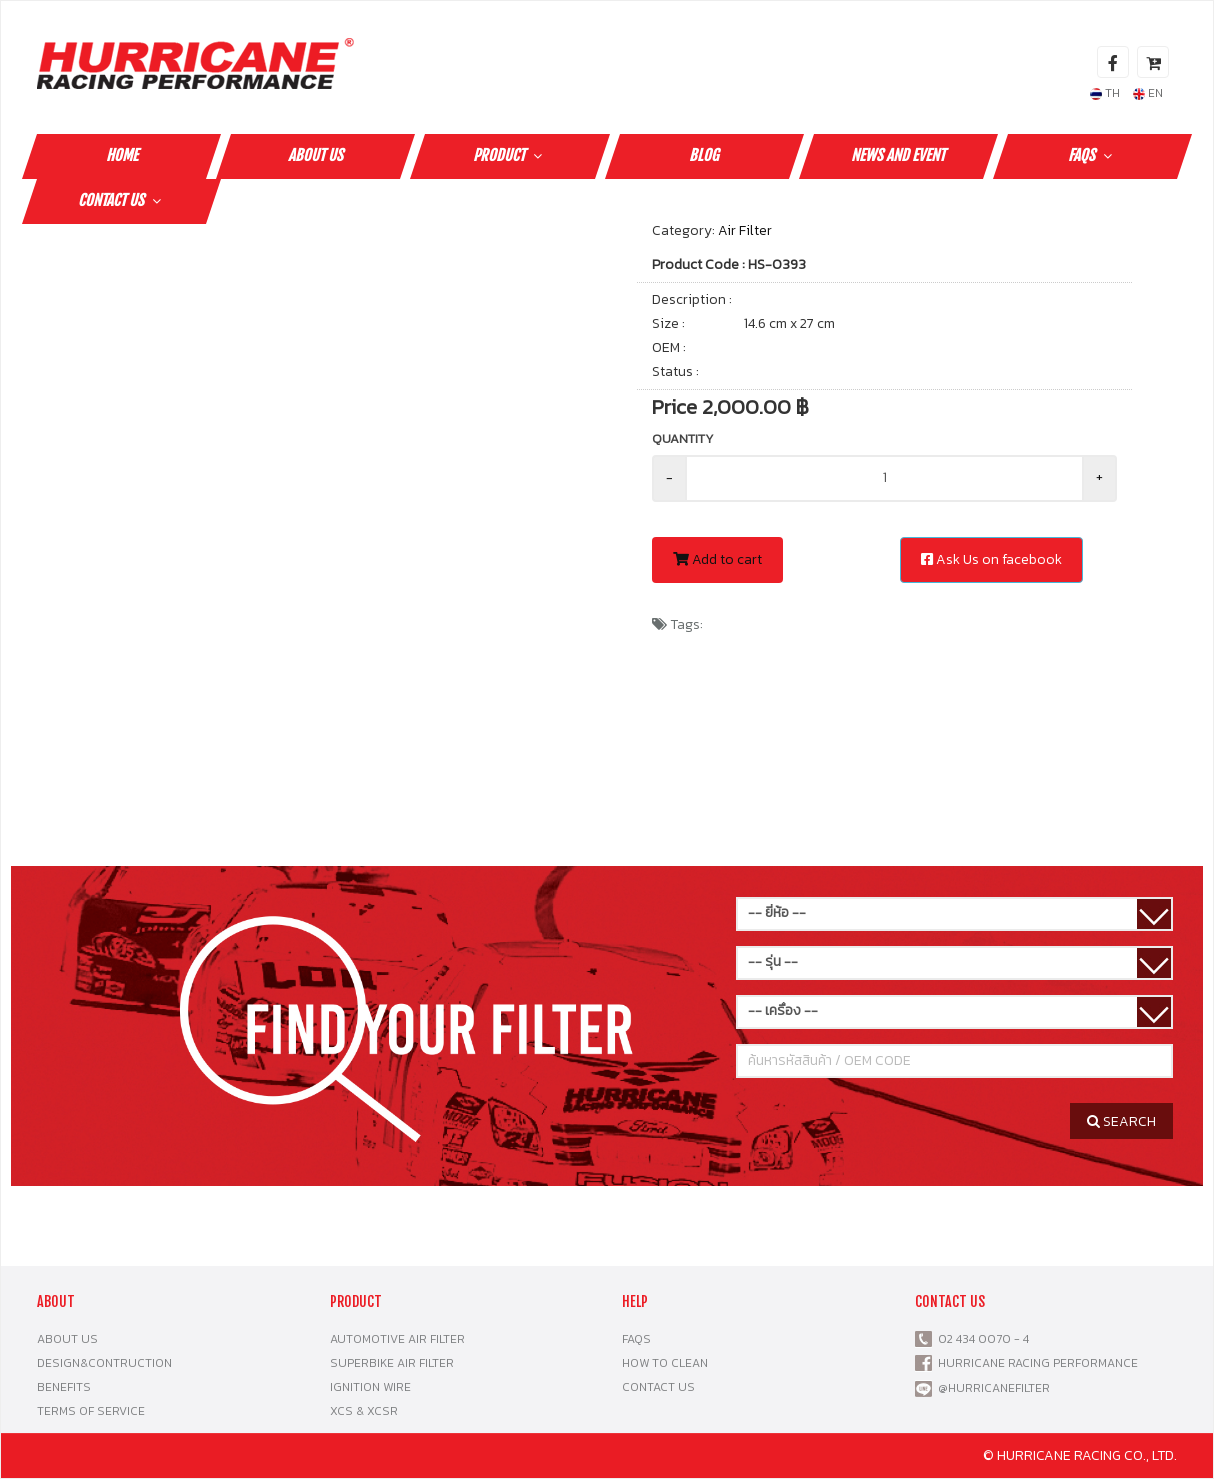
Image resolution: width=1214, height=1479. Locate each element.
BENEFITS (64, 1387)
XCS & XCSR (364, 1411)
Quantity (683, 438)
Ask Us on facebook (991, 559)
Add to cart (717, 559)
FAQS (1092, 155)
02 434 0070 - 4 (980, 1339)
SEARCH (1121, 1121)
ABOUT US (315, 155)
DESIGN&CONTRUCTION (104, 1363)
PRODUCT (510, 155)
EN (1148, 93)
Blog (704, 155)
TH (1105, 93)
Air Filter (745, 230)
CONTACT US (122, 200)
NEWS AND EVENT (898, 155)
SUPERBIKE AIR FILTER (392, 1363)
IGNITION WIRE (370, 1387)
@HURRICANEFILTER (994, 1388)
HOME (122, 155)
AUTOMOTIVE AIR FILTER (397, 1339)
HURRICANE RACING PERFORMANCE (1035, 1363)
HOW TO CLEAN (665, 1363)
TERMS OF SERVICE (91, 1411)
